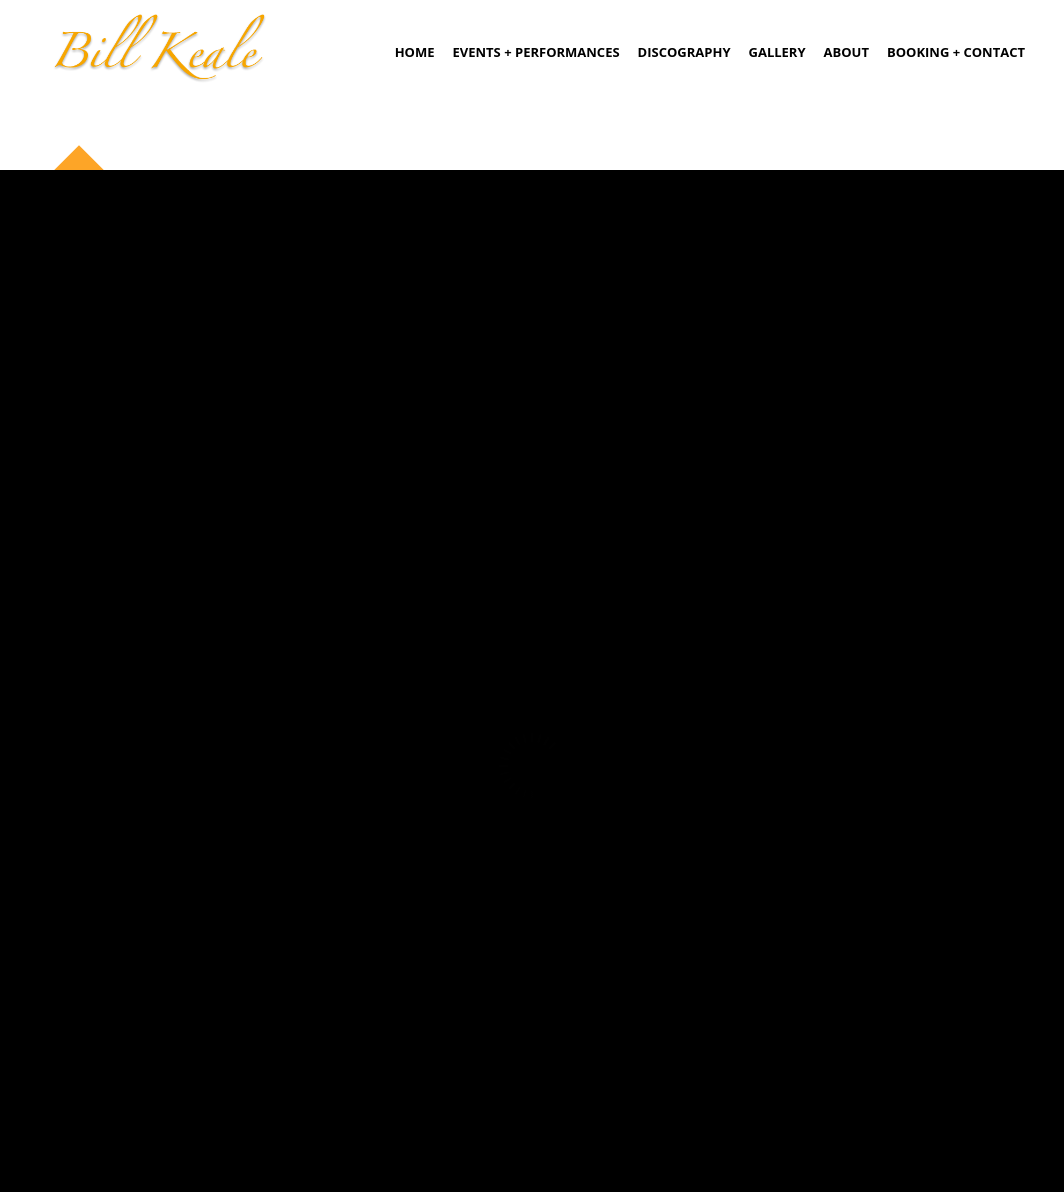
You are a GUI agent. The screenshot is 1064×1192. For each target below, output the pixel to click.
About (846, 52)
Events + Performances (536, 52)
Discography (684, 52)
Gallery (777, 52)
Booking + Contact (956, 52)
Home (415, 52)
